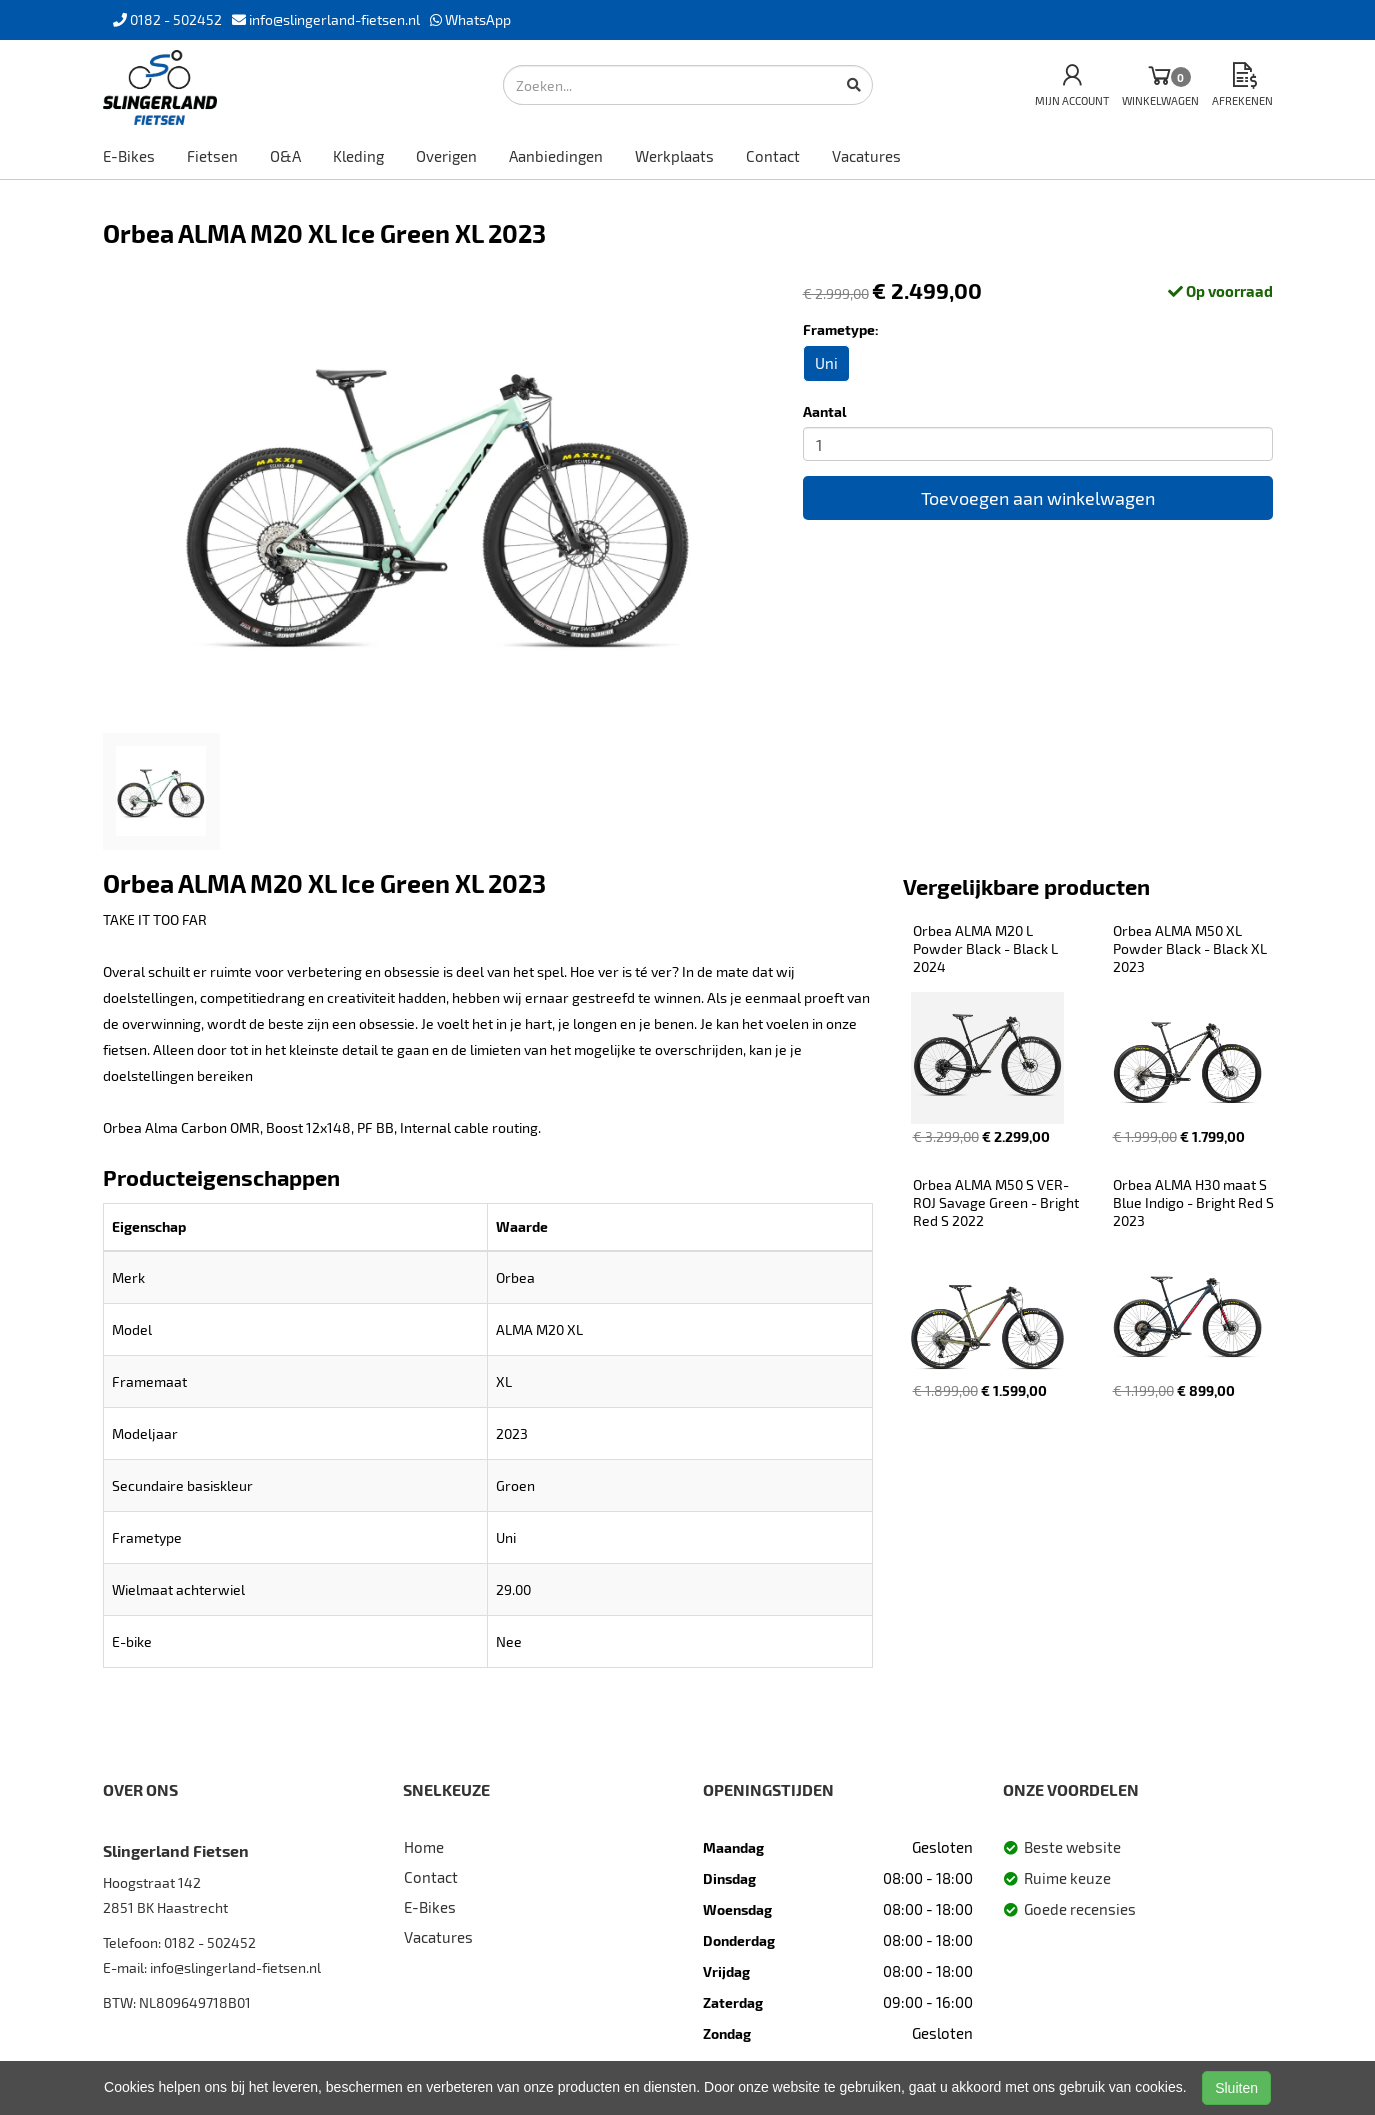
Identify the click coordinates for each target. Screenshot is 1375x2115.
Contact (773, 156)
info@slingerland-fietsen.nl (235, 1967)
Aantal (825, 411)
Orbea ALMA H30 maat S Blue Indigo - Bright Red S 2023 (1195, 1202)
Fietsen (212, 156)
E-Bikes (129, 156)
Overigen (446, 156)
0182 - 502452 (210, 1942)
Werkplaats (674, 156)
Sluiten (1236, 2088)
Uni (826, 363)
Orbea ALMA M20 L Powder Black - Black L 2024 (987, 948)
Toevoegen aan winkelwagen (1038, 498)
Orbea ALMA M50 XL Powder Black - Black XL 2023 (1191, 948)
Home (424, 1847)
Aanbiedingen (556, 156)
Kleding (358, 156)
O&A (285, 156)
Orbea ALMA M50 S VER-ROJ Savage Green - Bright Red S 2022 (997, 1202)
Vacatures (866, 156)
